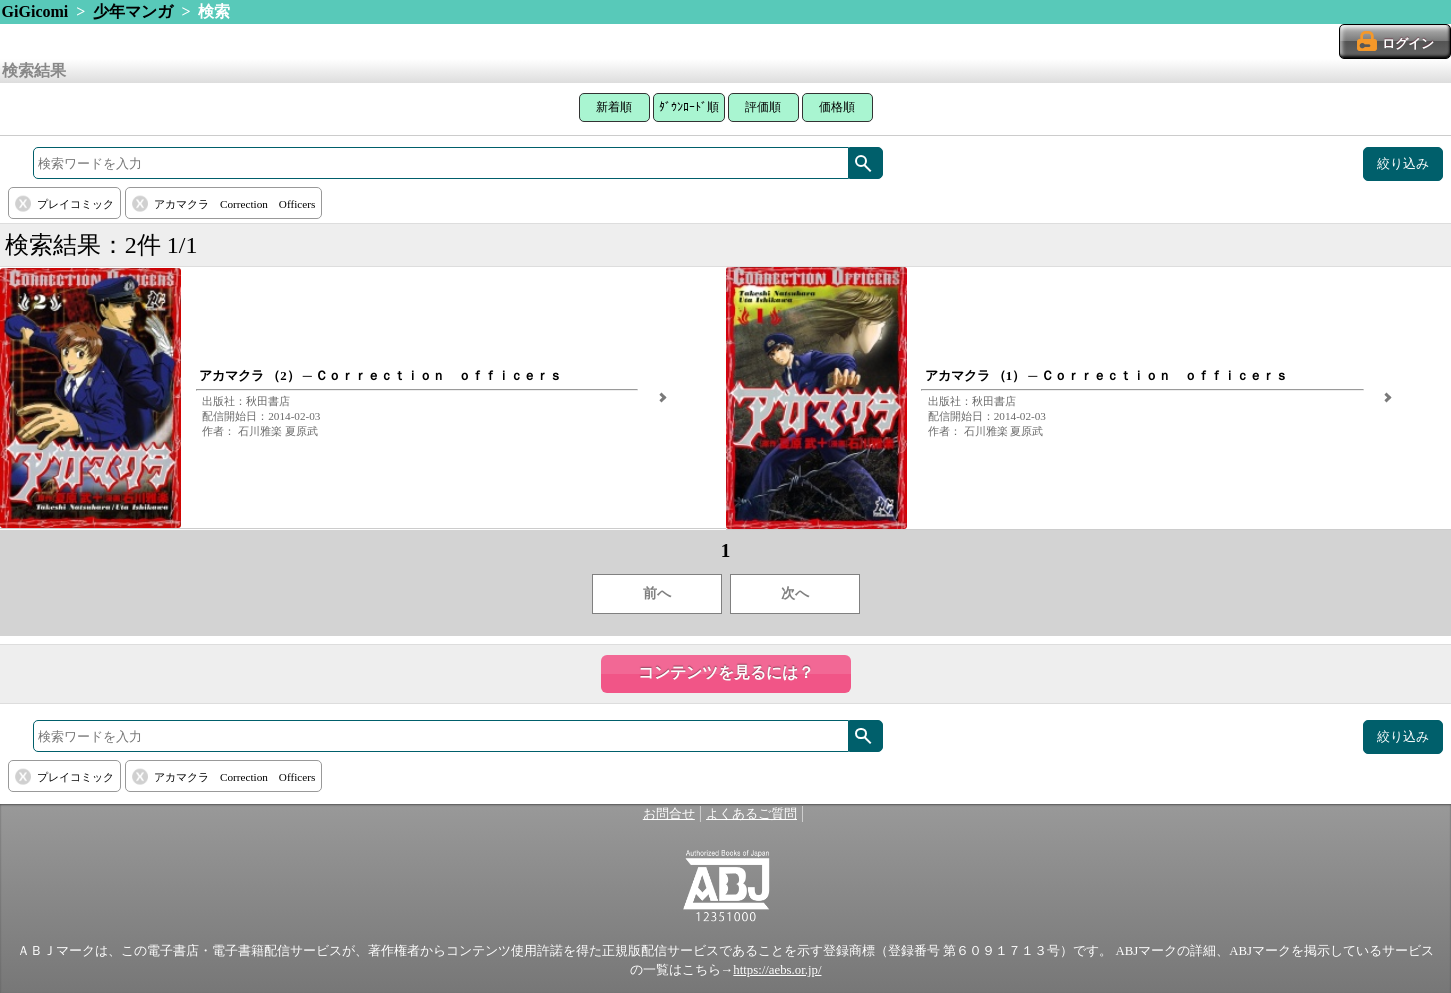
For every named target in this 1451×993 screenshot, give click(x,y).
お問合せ (669, 814)
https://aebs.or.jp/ (777, 970)
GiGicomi (35, 11)
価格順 (837, 107)
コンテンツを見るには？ (726, 672)
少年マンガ (133, 11)
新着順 (614, 107)
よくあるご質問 (751, 814)
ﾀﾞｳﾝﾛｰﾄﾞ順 (689, 107)
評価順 (763, 107)
